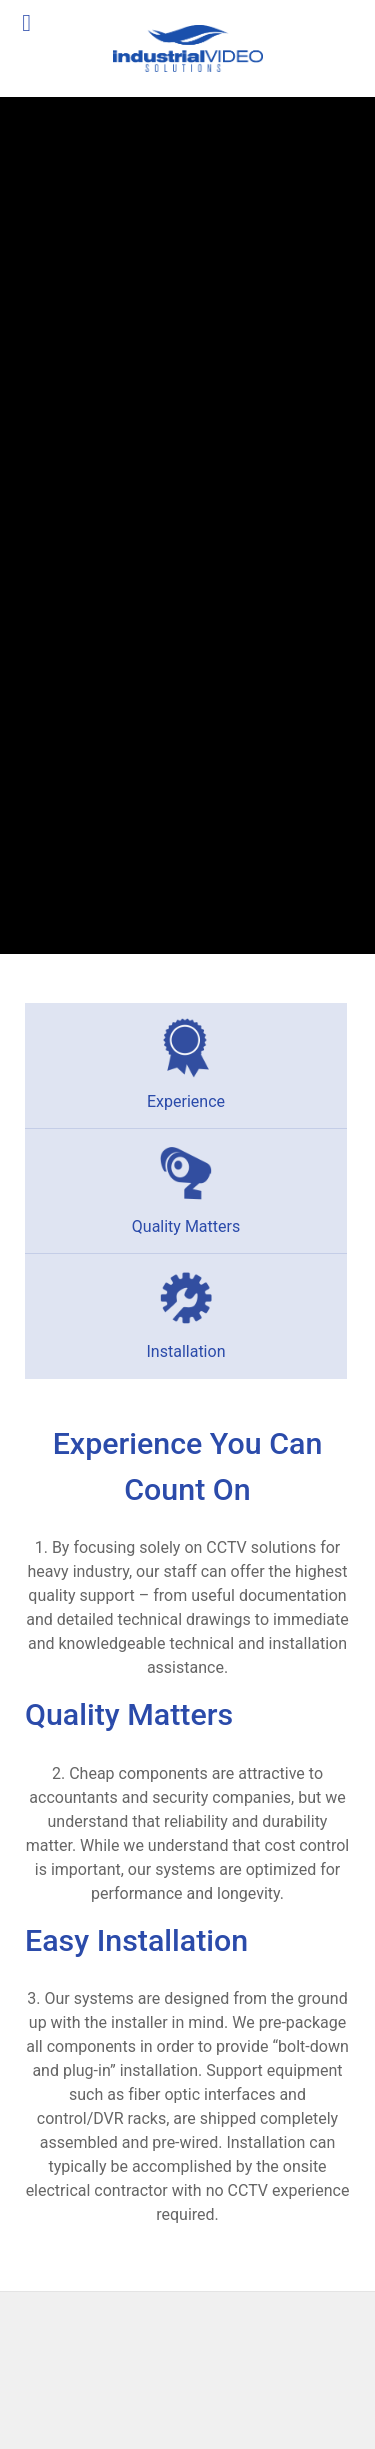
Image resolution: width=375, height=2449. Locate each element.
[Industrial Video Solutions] (187, 48)
